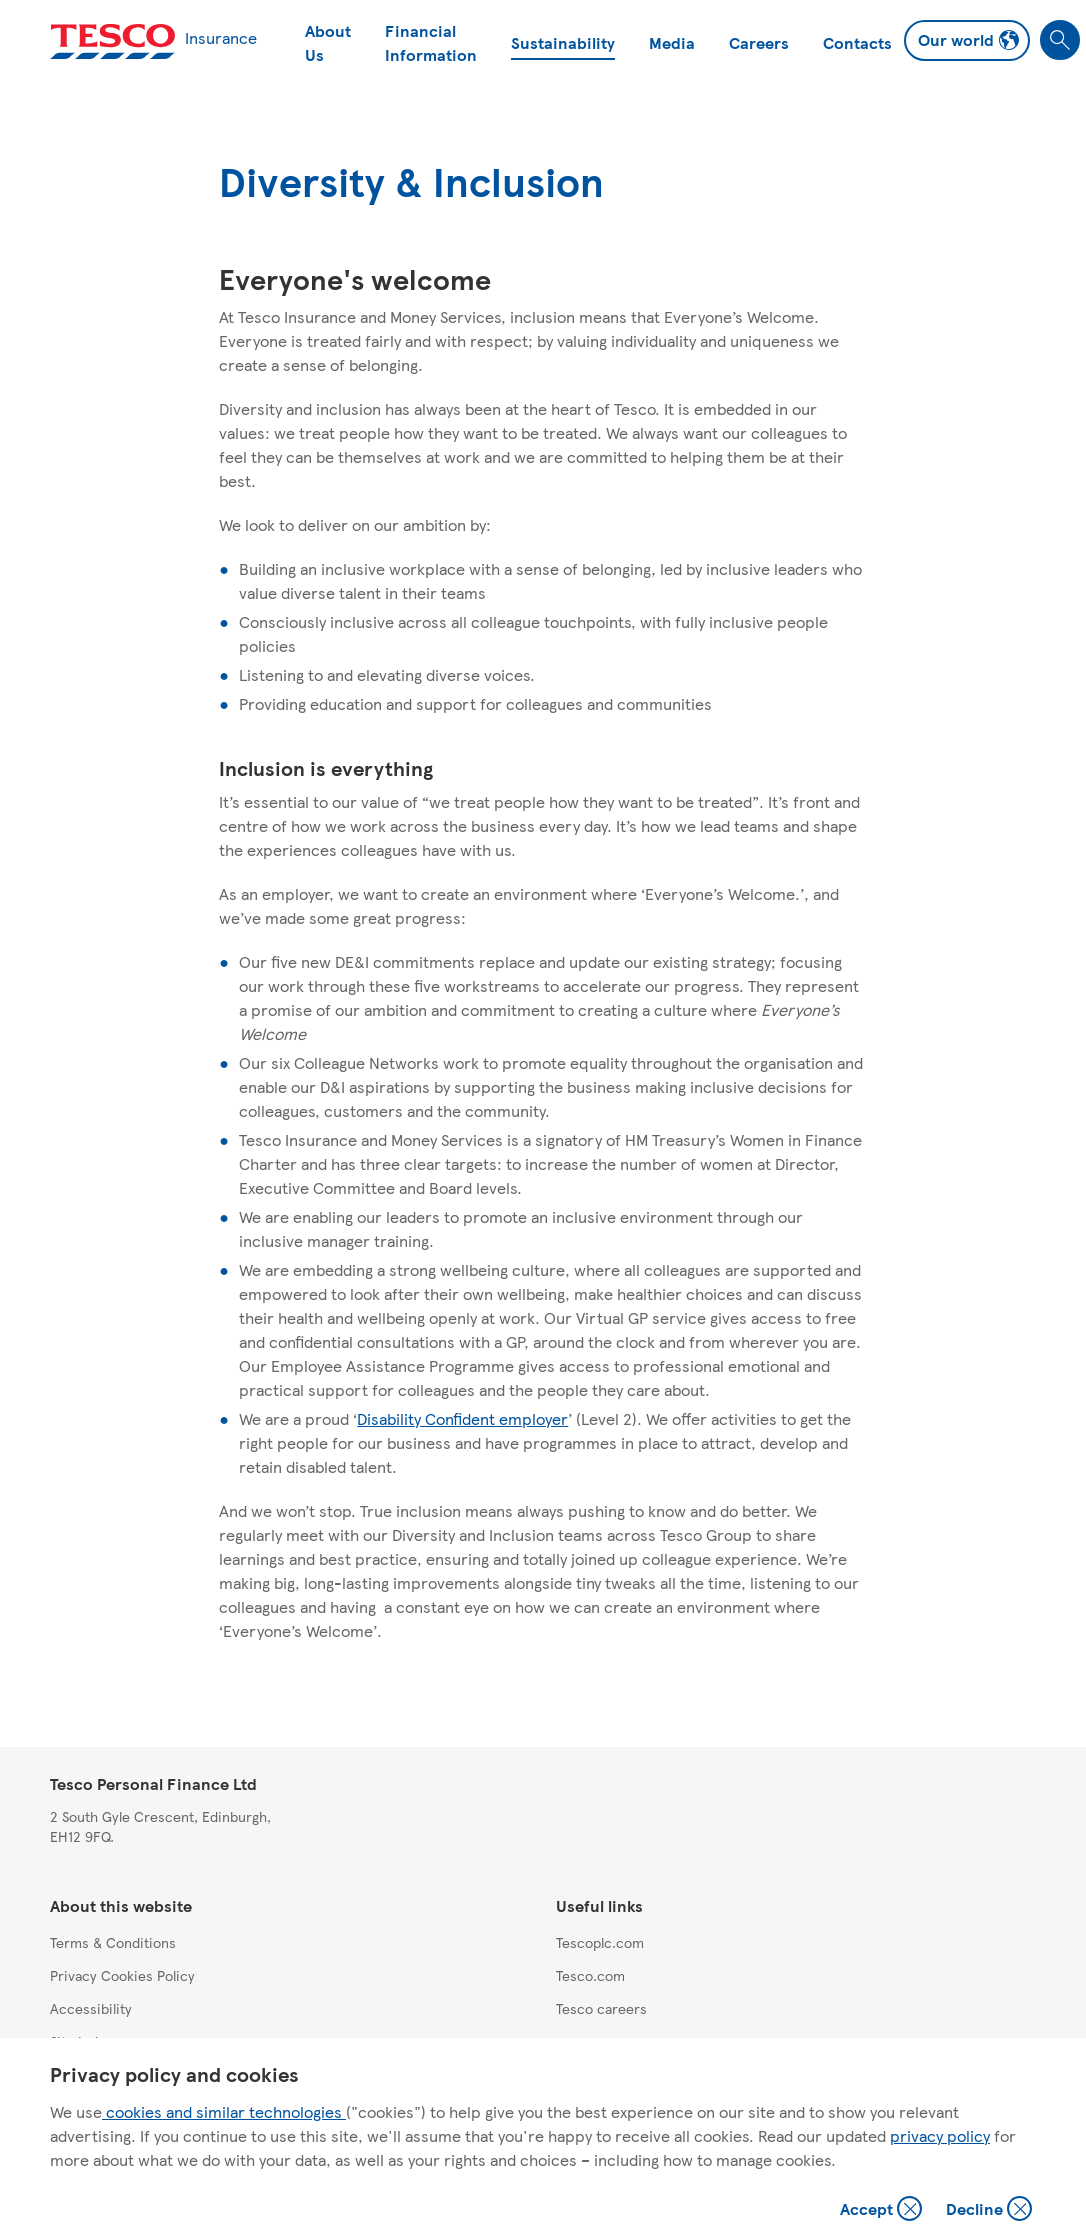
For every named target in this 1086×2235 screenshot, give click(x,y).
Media (672, 42)
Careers (759, 42)
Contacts (857, 42)
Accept (883, 2210)
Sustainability (563, 42)
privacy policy (940, 2135)
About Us (328, 42)
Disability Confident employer (462, 1418)
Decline (990, 2210)
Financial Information (431, 42)
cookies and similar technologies (224, 2111)
